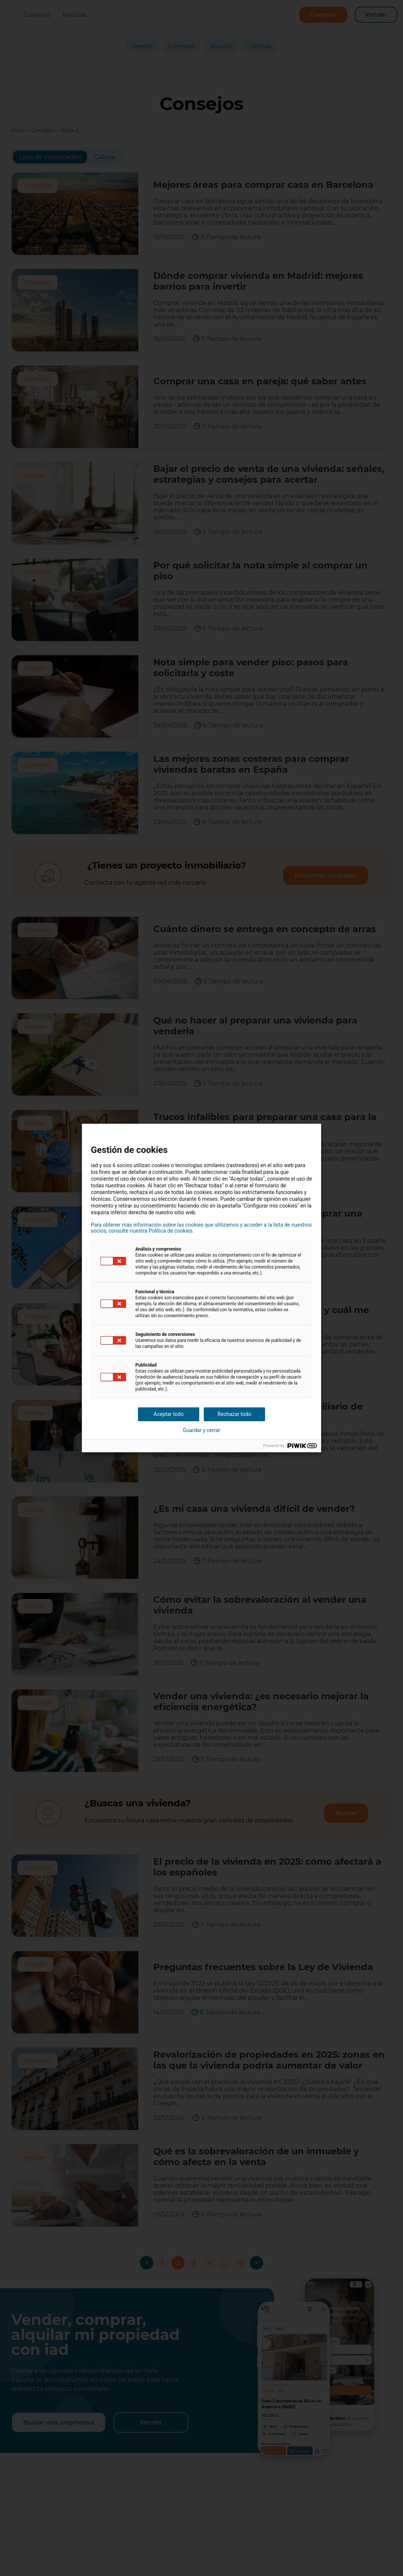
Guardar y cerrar (201, 1430)
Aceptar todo (169, 1414)
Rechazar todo (234, 1414)
